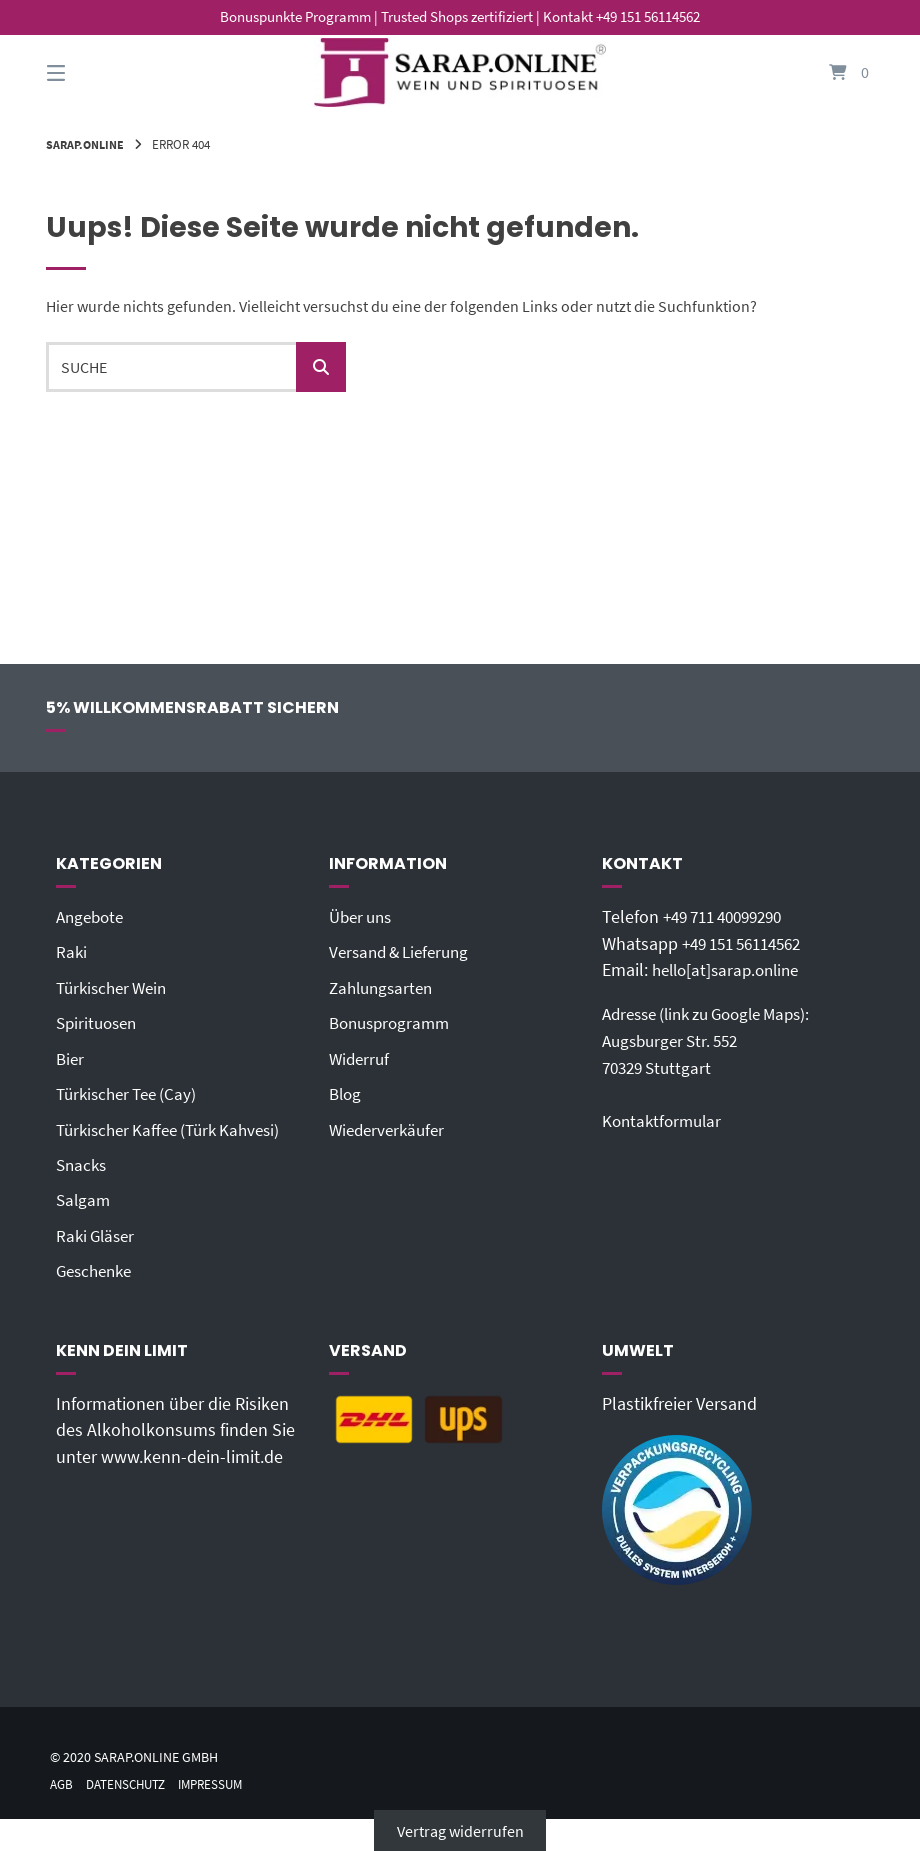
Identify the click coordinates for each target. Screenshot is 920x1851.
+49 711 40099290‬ (730, 917)
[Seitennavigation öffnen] (91, 72)
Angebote (92, 917)
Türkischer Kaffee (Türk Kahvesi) (176, 1128)
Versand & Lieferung (404, 952)
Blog (346, 1093)
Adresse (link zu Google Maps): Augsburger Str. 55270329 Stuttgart (717, 1040)
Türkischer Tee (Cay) (131, 1093)
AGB (62, 1781)
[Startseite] (459, 72)
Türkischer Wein (116, 987)
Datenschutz (132, 1781)
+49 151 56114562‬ (749, 943)
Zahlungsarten (384, 987)
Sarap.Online (88, 144)
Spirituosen (99, 1022)
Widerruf (361, 1058)
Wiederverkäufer (390, 1128)
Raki (72, 952)
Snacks (83, 1163)
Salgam (84, 1198)
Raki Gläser (98, 1234)
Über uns (363, 917)
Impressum (224, 1781)
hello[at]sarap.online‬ (731, 970)
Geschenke (97, 1269)
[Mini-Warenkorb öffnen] (829, 72)
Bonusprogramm (393, 1022)
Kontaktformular (665, 1119)
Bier (71, 1058)
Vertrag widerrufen (460, 1828)
